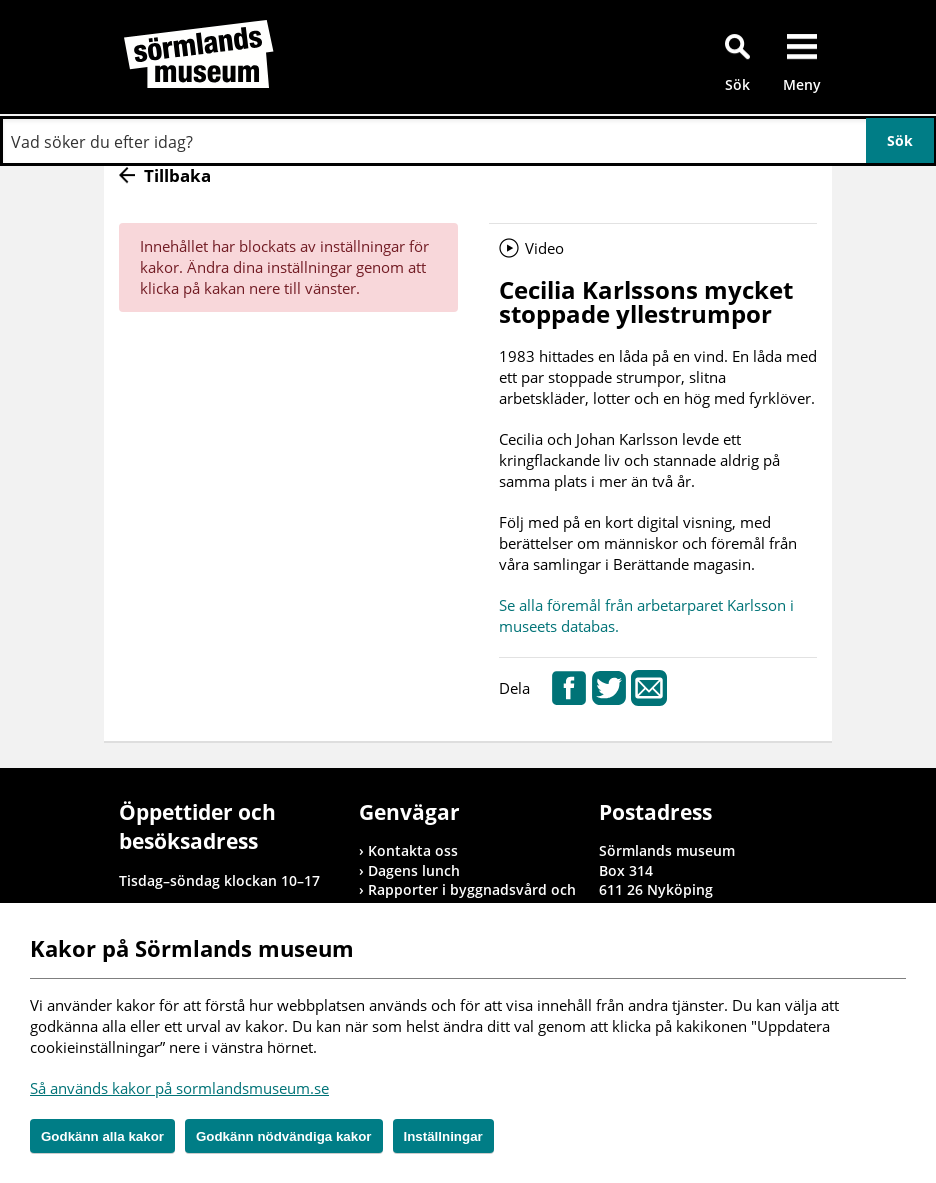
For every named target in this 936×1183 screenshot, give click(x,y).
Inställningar (443, 1136)
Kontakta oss (413, 850)
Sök (737, 84)
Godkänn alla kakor (102, 1136)
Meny (802, 84)
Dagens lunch (414, 870)
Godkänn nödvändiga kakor (284, 1136)
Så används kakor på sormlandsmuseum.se (179, 1088)
